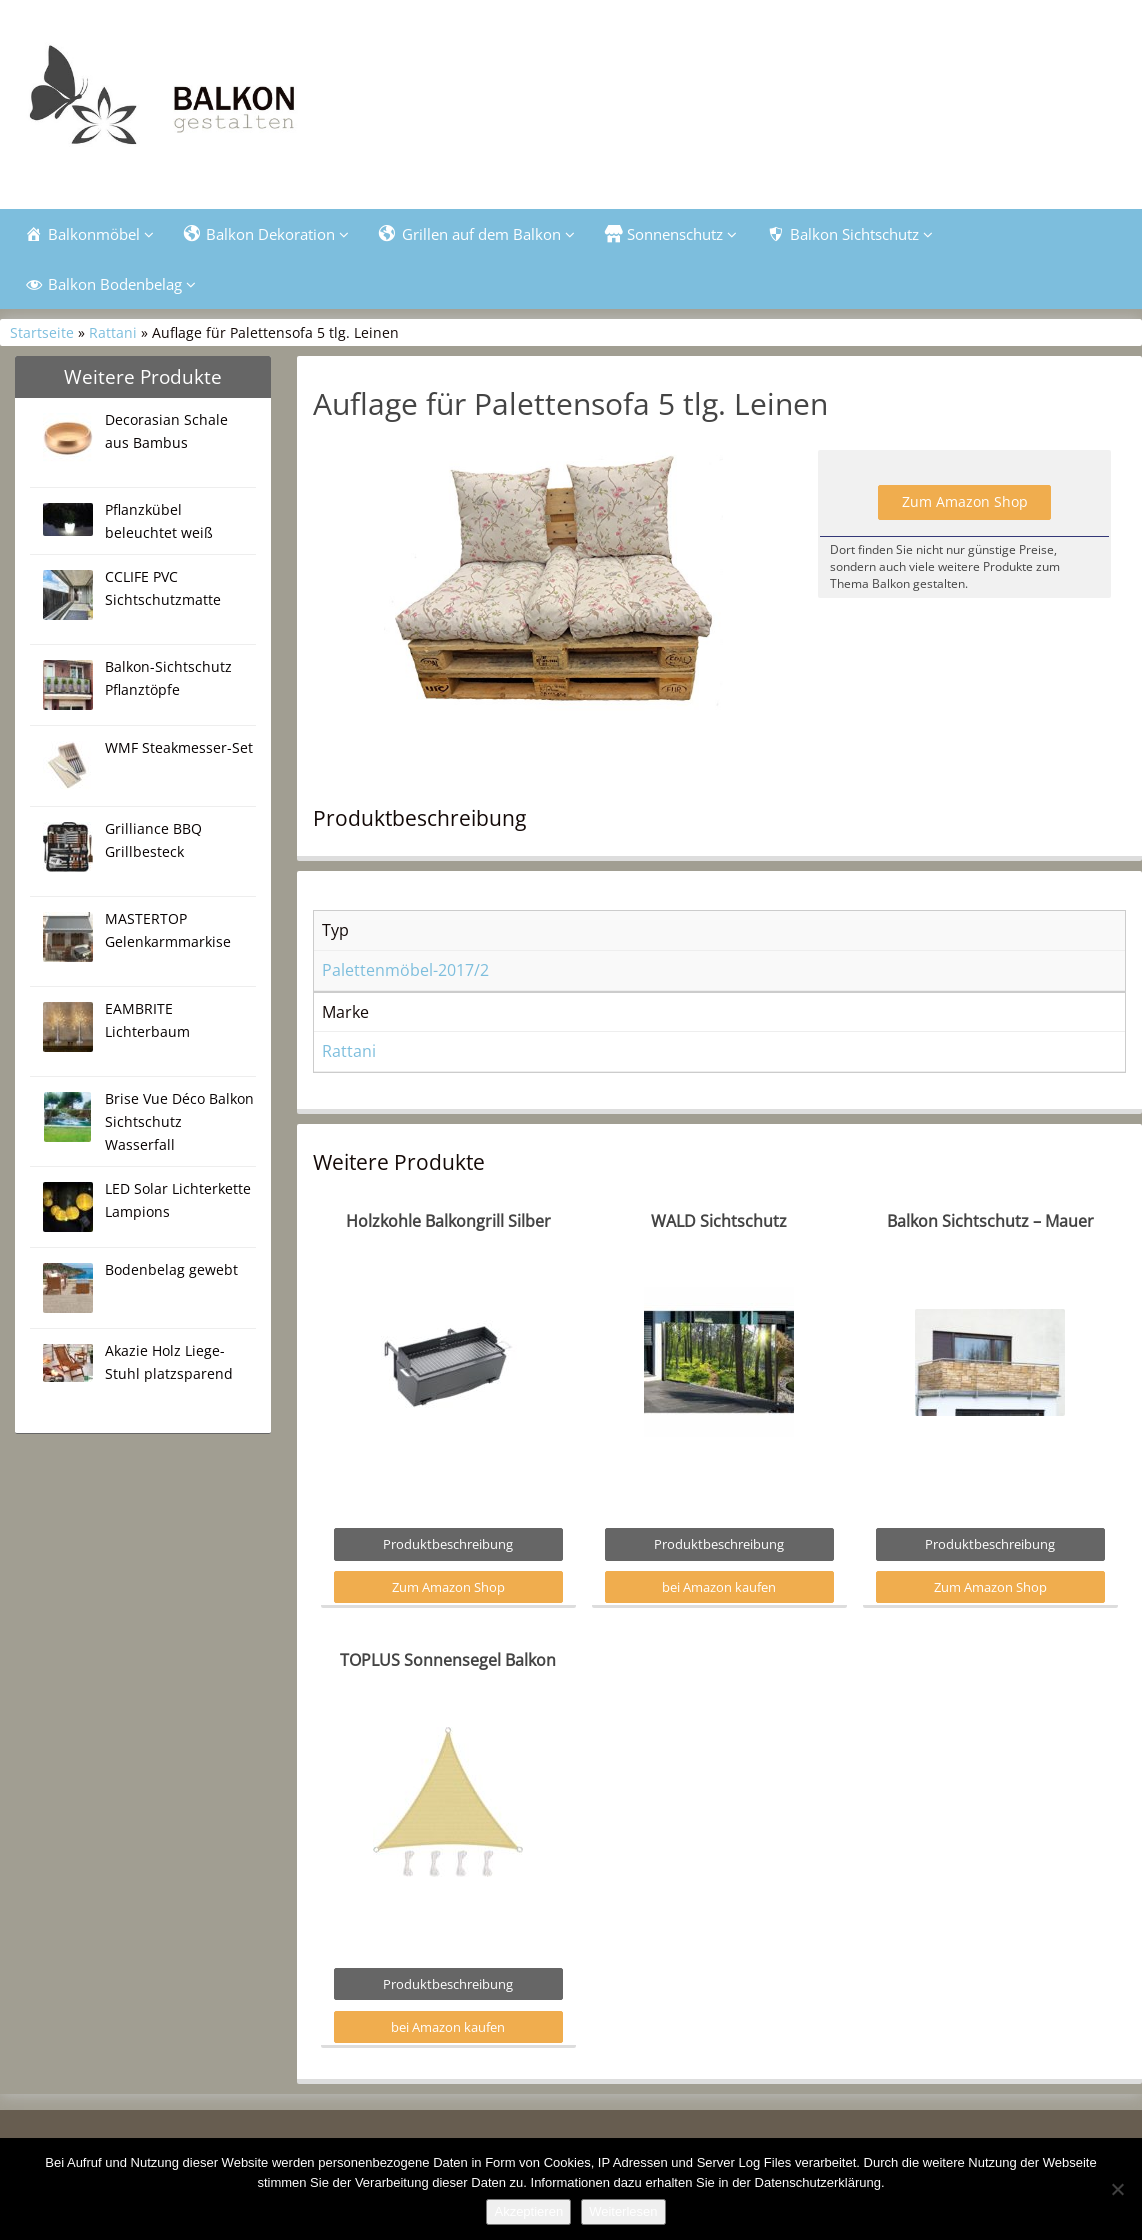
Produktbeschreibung (448, 1544)
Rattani (113, 332)
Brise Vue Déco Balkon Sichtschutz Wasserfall (179, 1121)
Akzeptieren (528, 2211)
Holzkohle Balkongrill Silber (448, 1221)
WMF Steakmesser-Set (179, 747)
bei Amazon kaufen (719, 1587)
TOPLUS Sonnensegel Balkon (448, 1660)
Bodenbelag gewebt (171, 1269)
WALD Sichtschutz (719, 1221)
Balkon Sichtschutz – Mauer (990, 1221)
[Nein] (1117, 2189)
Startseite (42, 332)
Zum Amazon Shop (965, 501)
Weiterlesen (623, 2211)
